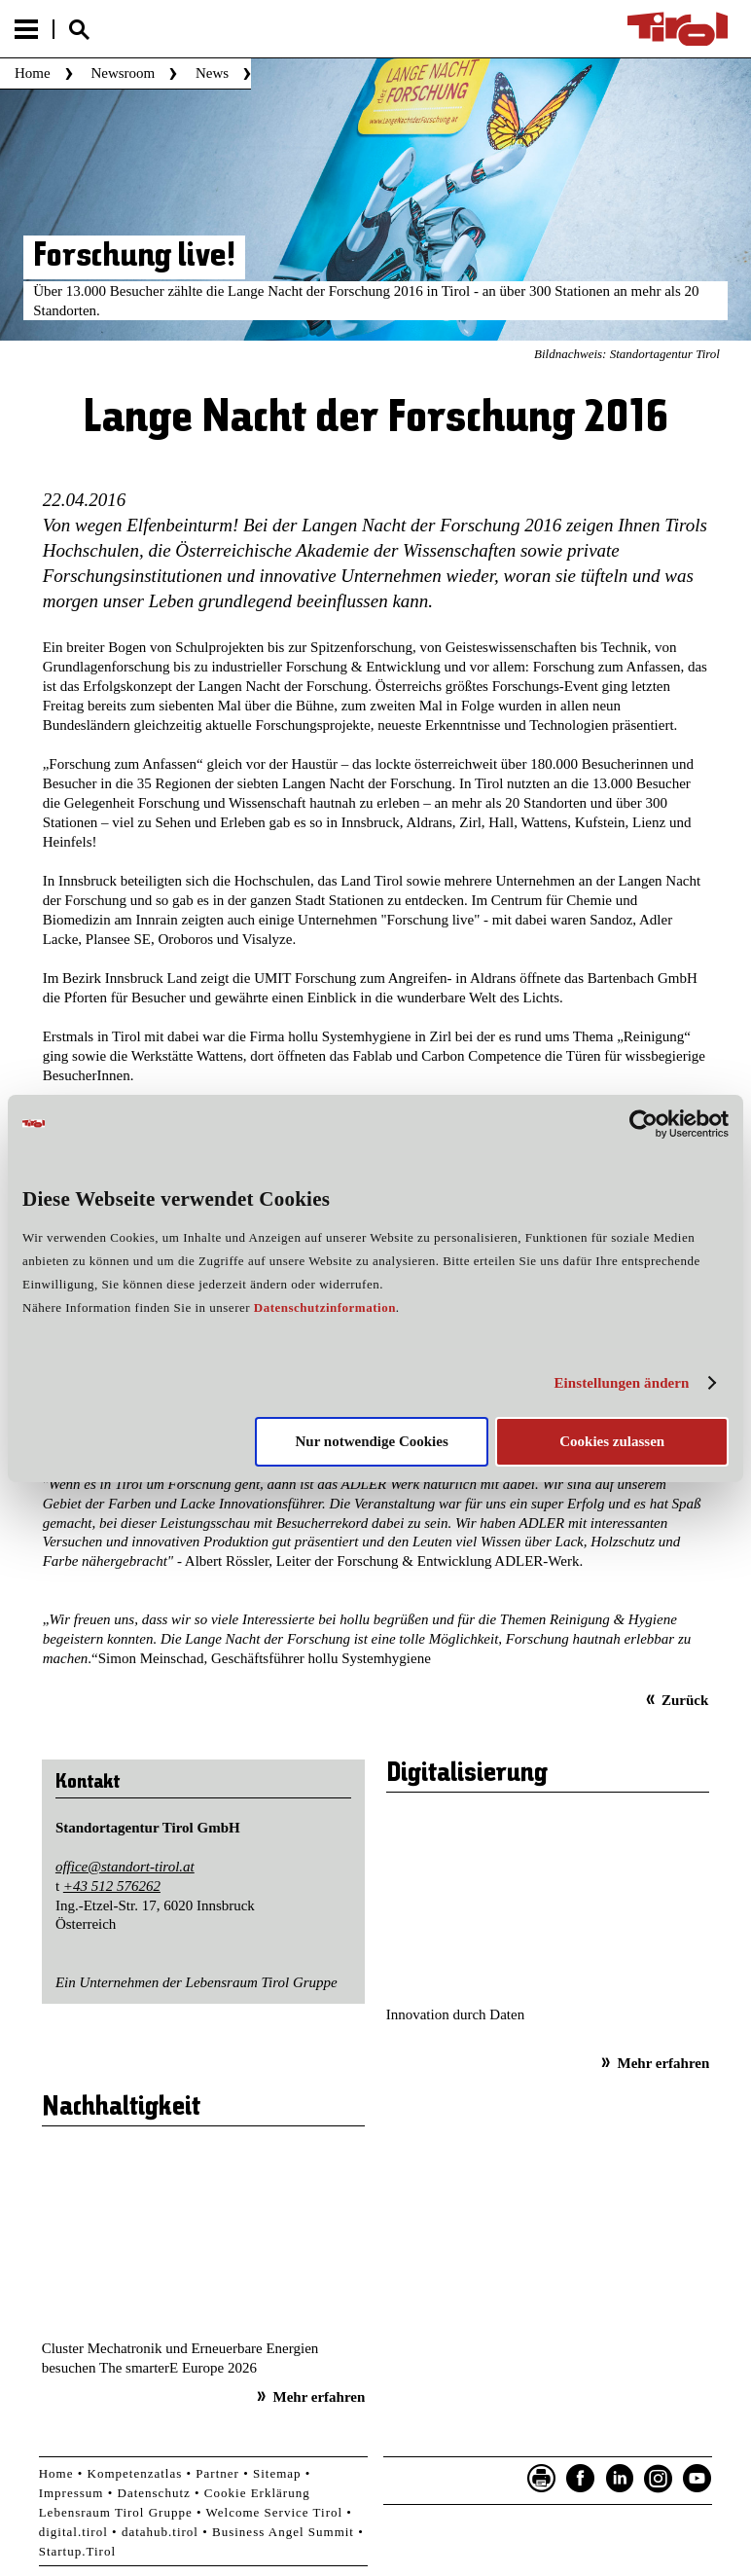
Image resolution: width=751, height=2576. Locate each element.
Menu (26, 29)
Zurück (685, 1700)
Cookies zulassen (611, 1441)
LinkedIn (619, 2478)
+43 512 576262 (112, 1886)
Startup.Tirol (77, 2551)
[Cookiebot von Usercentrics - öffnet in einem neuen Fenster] (643, 1123)
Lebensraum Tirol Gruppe (116, 2512)
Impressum (71, 2492)
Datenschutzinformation (325, 1307)
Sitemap (277, 2473)
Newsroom (122, 73)
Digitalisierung (467, 1774)
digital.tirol (73, 2531)
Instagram (658, 2478)
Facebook (580, 2478)
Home (33, 73)
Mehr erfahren (663, 2063)
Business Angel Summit (283, 2531)
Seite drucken (541, 2478)
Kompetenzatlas (135, 2473)
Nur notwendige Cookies (372, 1441)
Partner (217, 2473)
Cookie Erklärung (257, 2492)
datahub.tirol (160, 2531)
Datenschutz (154, 2492)
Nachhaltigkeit (121, 2108)
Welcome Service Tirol (274, 2512)
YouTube (697, 2478)
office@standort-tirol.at (125, 1866)
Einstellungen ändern (621, 1383)
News (212, 73)
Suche (78, 29)
